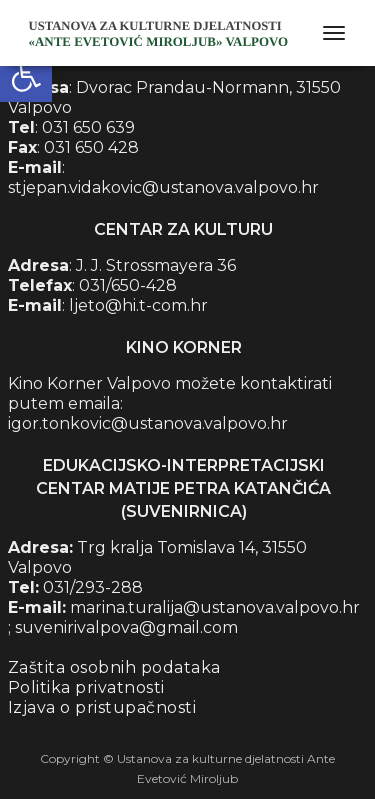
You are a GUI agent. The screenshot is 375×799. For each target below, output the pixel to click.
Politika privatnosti (86, 687)
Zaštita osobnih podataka (114, 667)
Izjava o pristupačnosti (102, 707)
